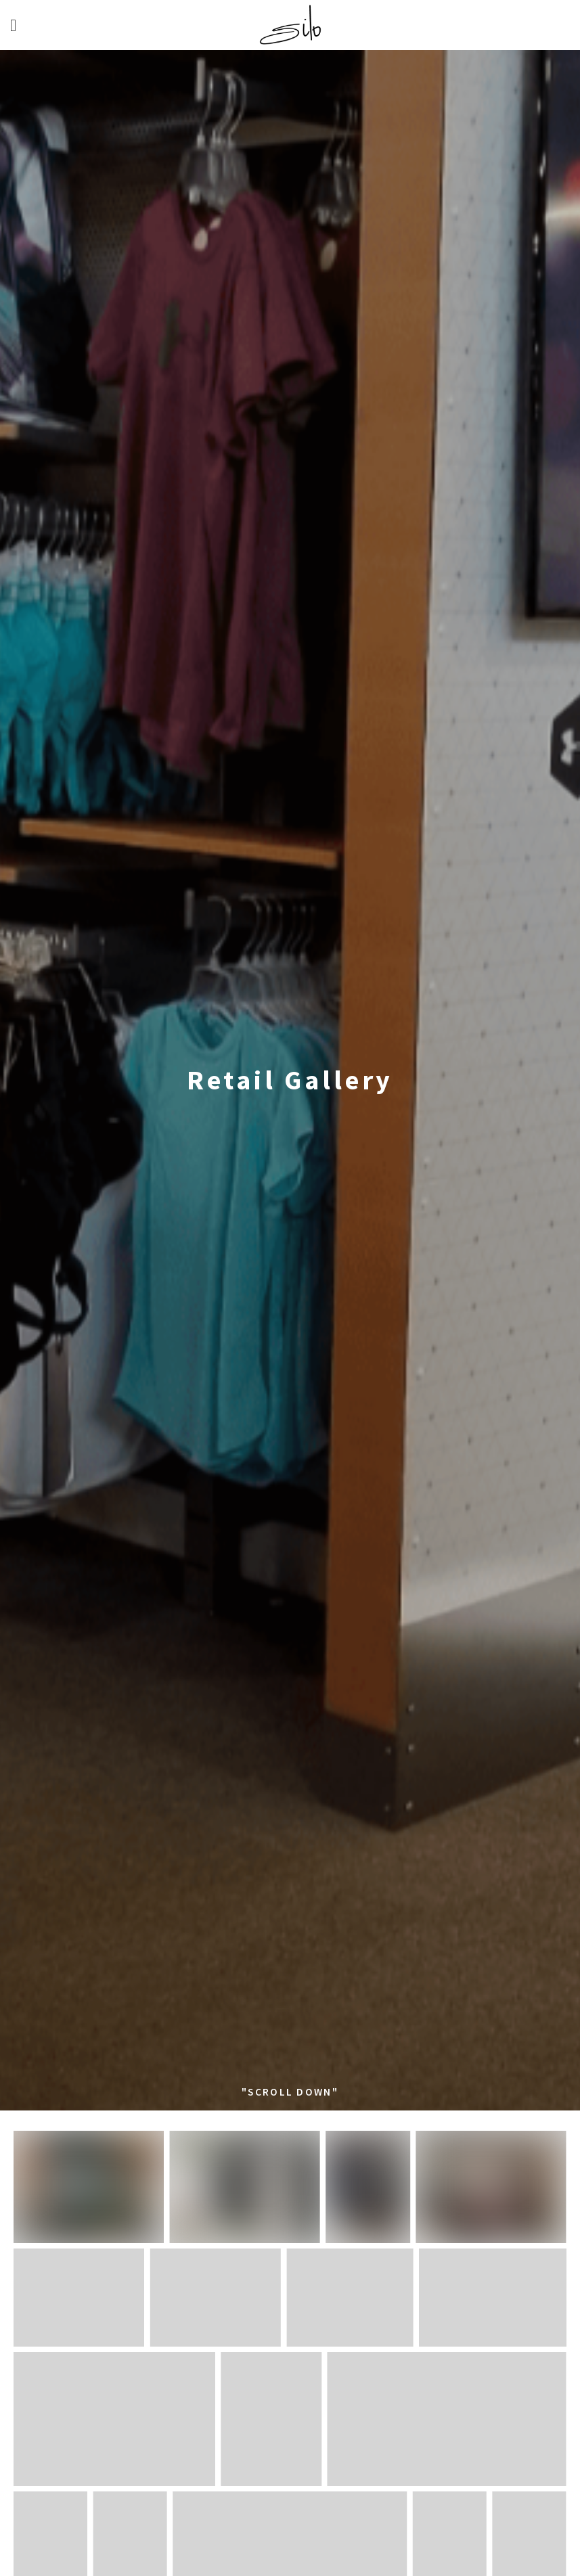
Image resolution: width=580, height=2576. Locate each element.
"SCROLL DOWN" (290, 2092)
